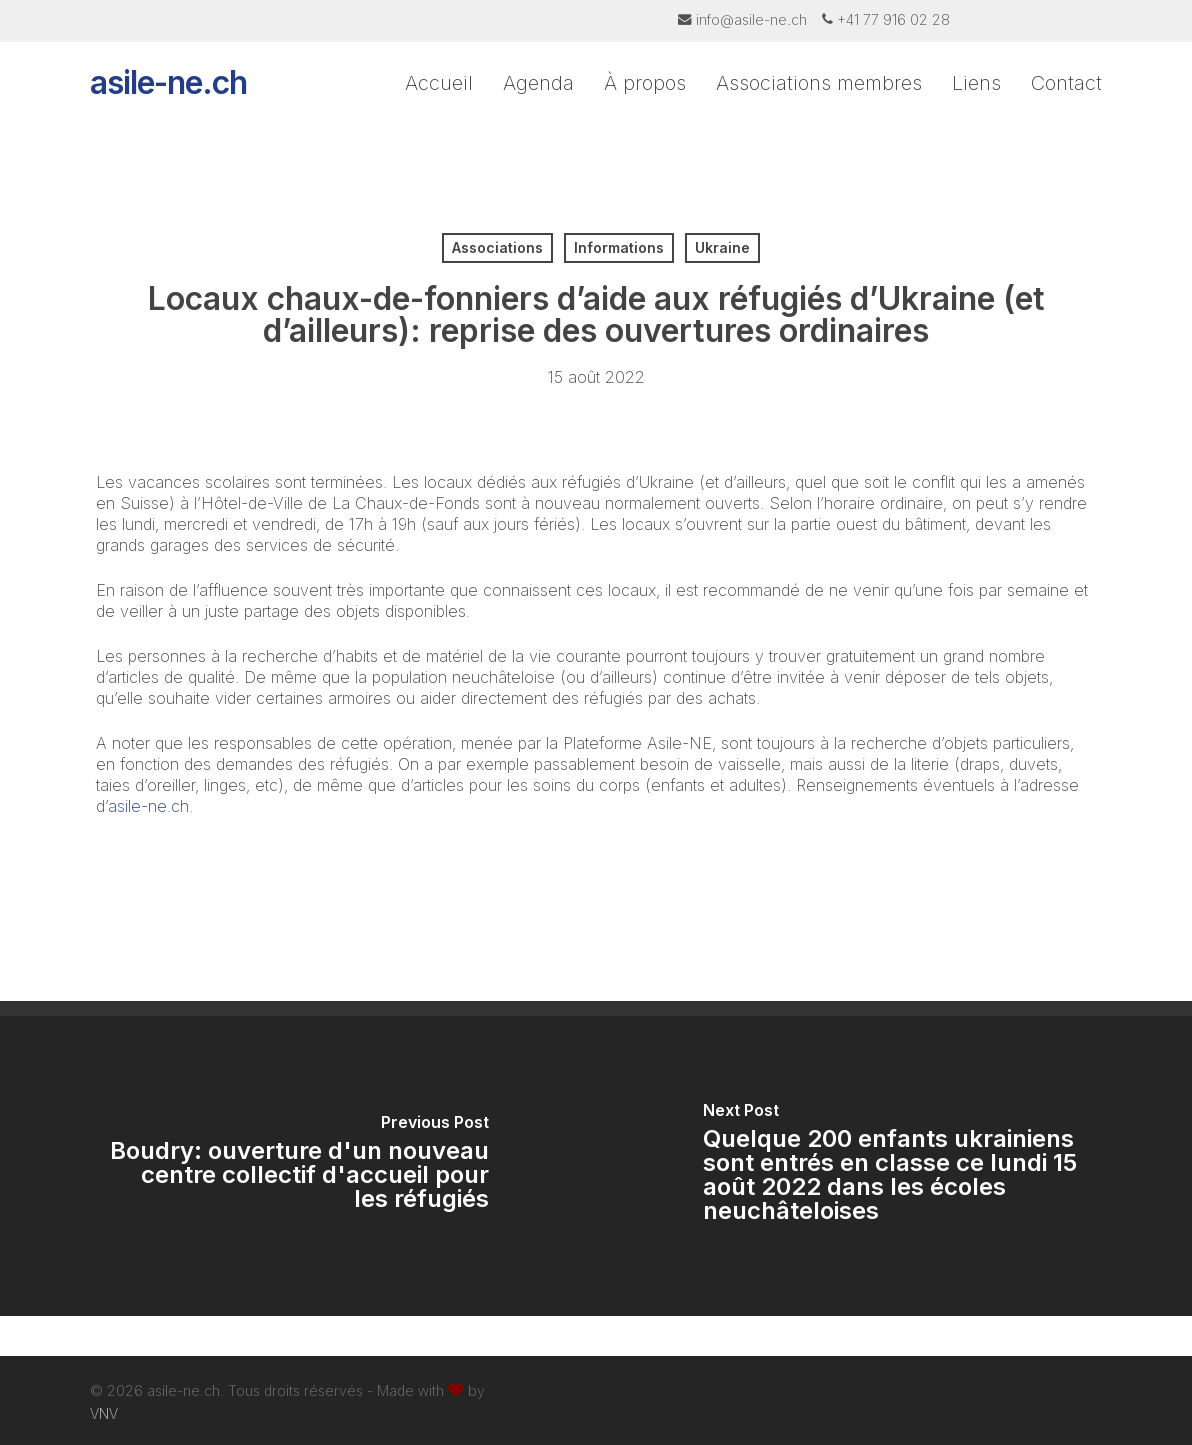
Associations (497, 247)
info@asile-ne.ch (751, 19)
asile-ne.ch (168, 100)
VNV (104, 1413)
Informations (619, 247)
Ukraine (722, 247)
